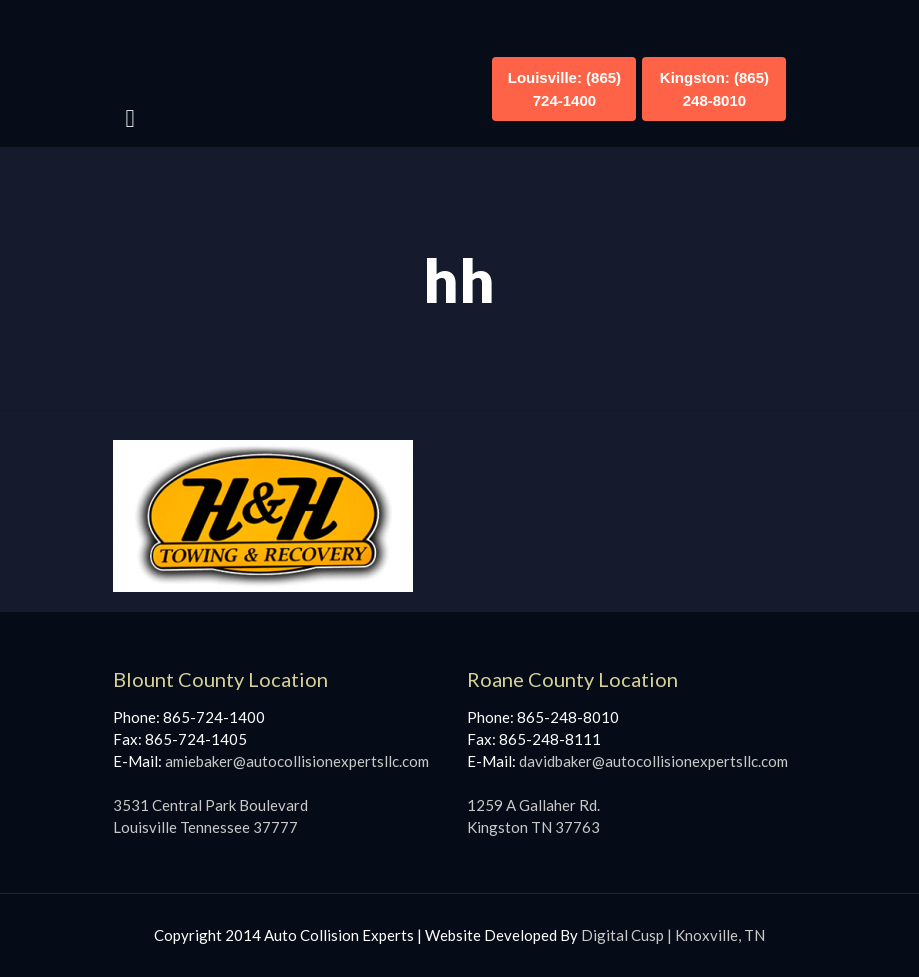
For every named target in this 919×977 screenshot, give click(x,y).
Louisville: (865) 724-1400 (564, 89)
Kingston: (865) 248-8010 (714, 89)
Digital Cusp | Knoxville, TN (673, 935)
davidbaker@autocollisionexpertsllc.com (653, 761)
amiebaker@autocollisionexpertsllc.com (297, 761)
